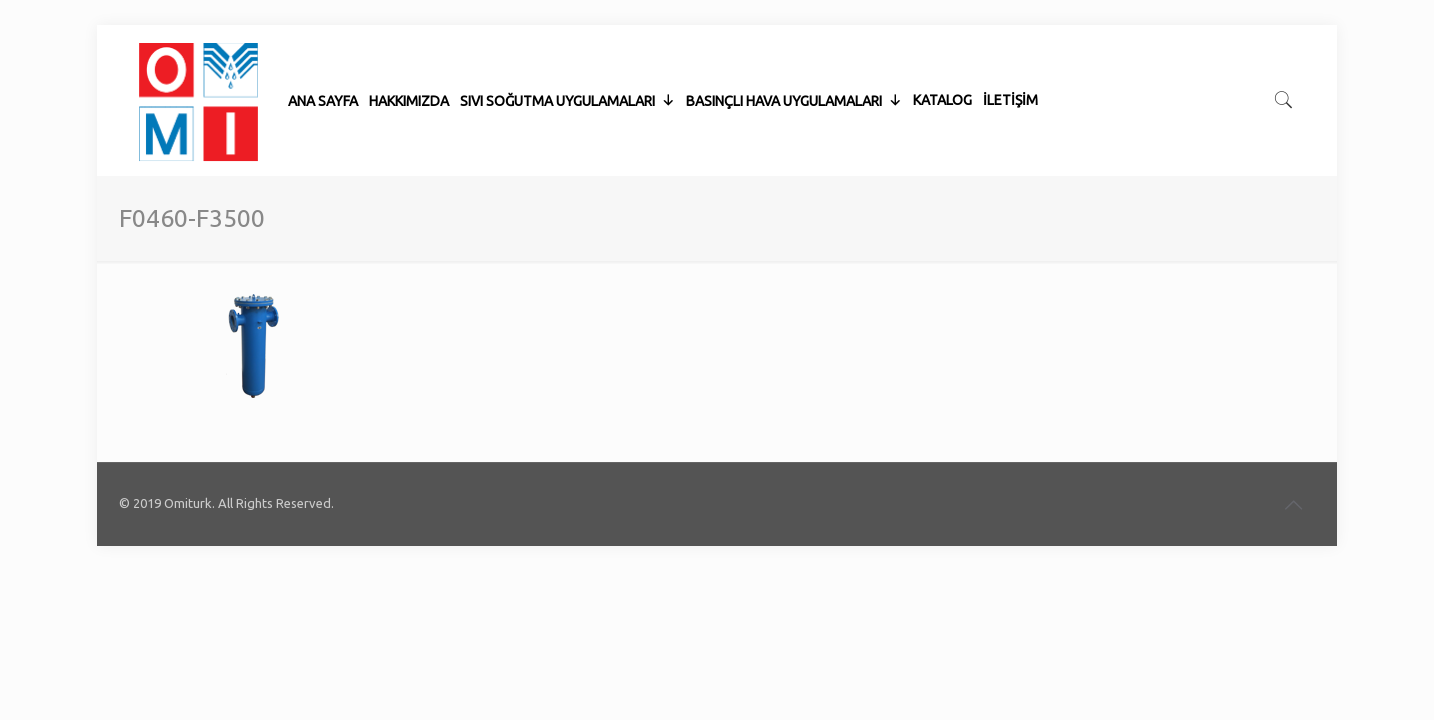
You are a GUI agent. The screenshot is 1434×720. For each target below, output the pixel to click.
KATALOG (942, 50)
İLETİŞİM (1010, 50)
